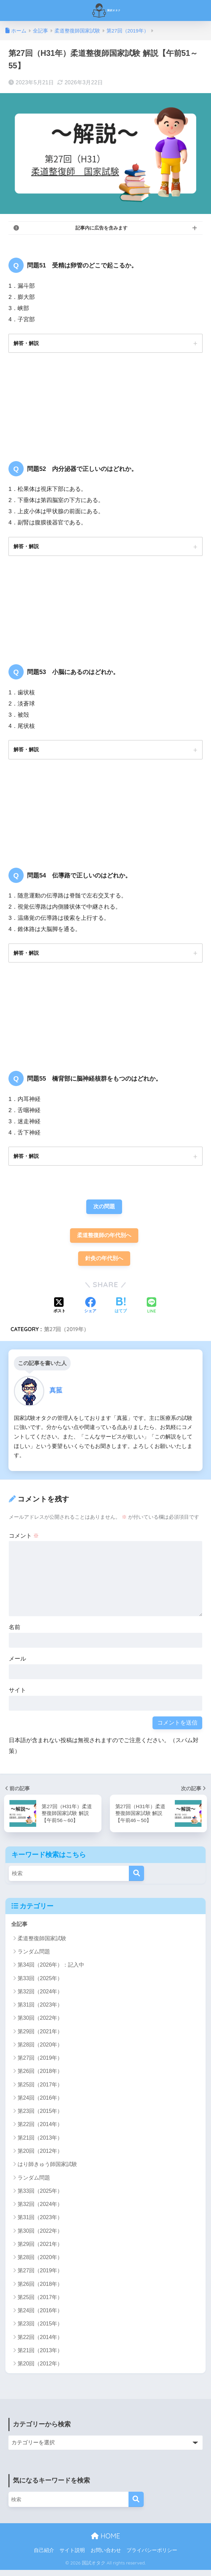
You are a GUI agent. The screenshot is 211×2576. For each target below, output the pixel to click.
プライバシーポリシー (151, 2556)
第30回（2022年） (40, 2024)
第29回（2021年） (40, 2037)
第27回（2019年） (66, 1334)
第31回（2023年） (40, 2011)
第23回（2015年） (40, 2117)
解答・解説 (27, 343)
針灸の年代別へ (104, 1263)
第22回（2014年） (40, 2131)
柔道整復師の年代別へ (104, 1239)
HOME (105, 2542)
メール (17, 1664)
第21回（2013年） (40, 2144)
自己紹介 (44, 2556)
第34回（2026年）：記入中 (51, 1971)
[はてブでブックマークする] (121, 1311)
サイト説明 (72, 2556)
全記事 (19, 1930)
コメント (24, 1541)
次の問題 (104, 1210)
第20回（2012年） (40, 2157)
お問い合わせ (106, 2556)
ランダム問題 (34, 1958)
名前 (14, 1633)
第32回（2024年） (40, 1997)
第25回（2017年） (40, 2091)
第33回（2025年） (40, 1984)
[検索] (136, 1878)
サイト (17, 1696)
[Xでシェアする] (59, 1311)
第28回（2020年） (40, 2051)
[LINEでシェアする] (151, 1311)
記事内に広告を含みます (101, 228)
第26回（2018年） (40, 2077)
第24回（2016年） (40, 2104)
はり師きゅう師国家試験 (47, 2170)
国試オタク (106, 10)
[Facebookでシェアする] (90, 1311)
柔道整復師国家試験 (42, 1944)
